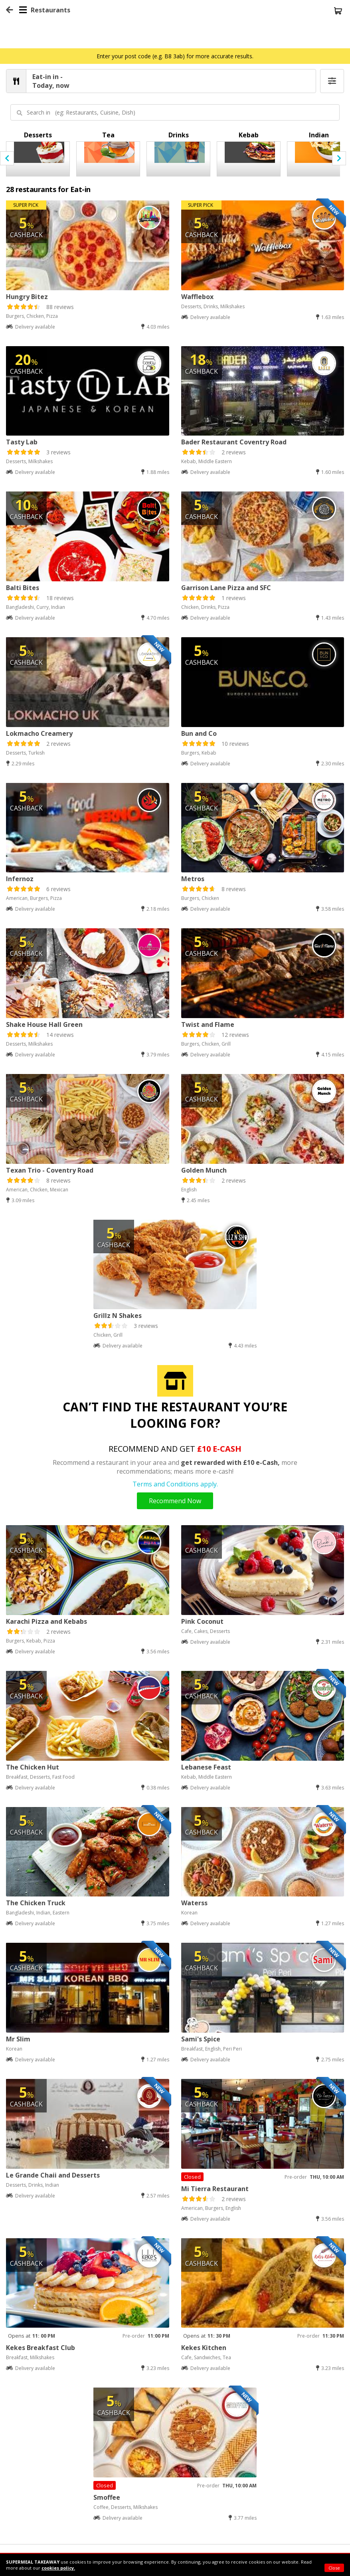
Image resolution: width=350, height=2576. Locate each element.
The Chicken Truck (35, 1902)
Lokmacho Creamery (39, 733)
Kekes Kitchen (203, 2347)
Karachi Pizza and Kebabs (46, 1621)
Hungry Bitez (27, 296)
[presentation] (7, 158)
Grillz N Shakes (117, 1315)
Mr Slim (18, 2039)
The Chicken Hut (32, 1767)
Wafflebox (197, 296)
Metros (192, 878)
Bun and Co (199, 733)
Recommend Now (175, 1500)
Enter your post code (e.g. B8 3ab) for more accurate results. (175, 56)
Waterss (194, 1902)
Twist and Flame (207, 1024)
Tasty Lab (22, 442)
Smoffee (106, 2497)
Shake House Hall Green (44, 1024)
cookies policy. (58, 2568)
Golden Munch (204, 1170)
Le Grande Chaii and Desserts (53, 2175)
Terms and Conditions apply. (175, 1484)
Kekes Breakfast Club (40, 2347)
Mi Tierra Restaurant (215, 2188)
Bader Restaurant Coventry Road (234, 442)
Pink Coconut (202, 1621)
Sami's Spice (200, 2039)
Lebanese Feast (206, 1767)
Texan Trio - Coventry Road (49, 1170)
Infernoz (20, 878)
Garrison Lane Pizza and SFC (226, 587)
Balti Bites (22, 587)
